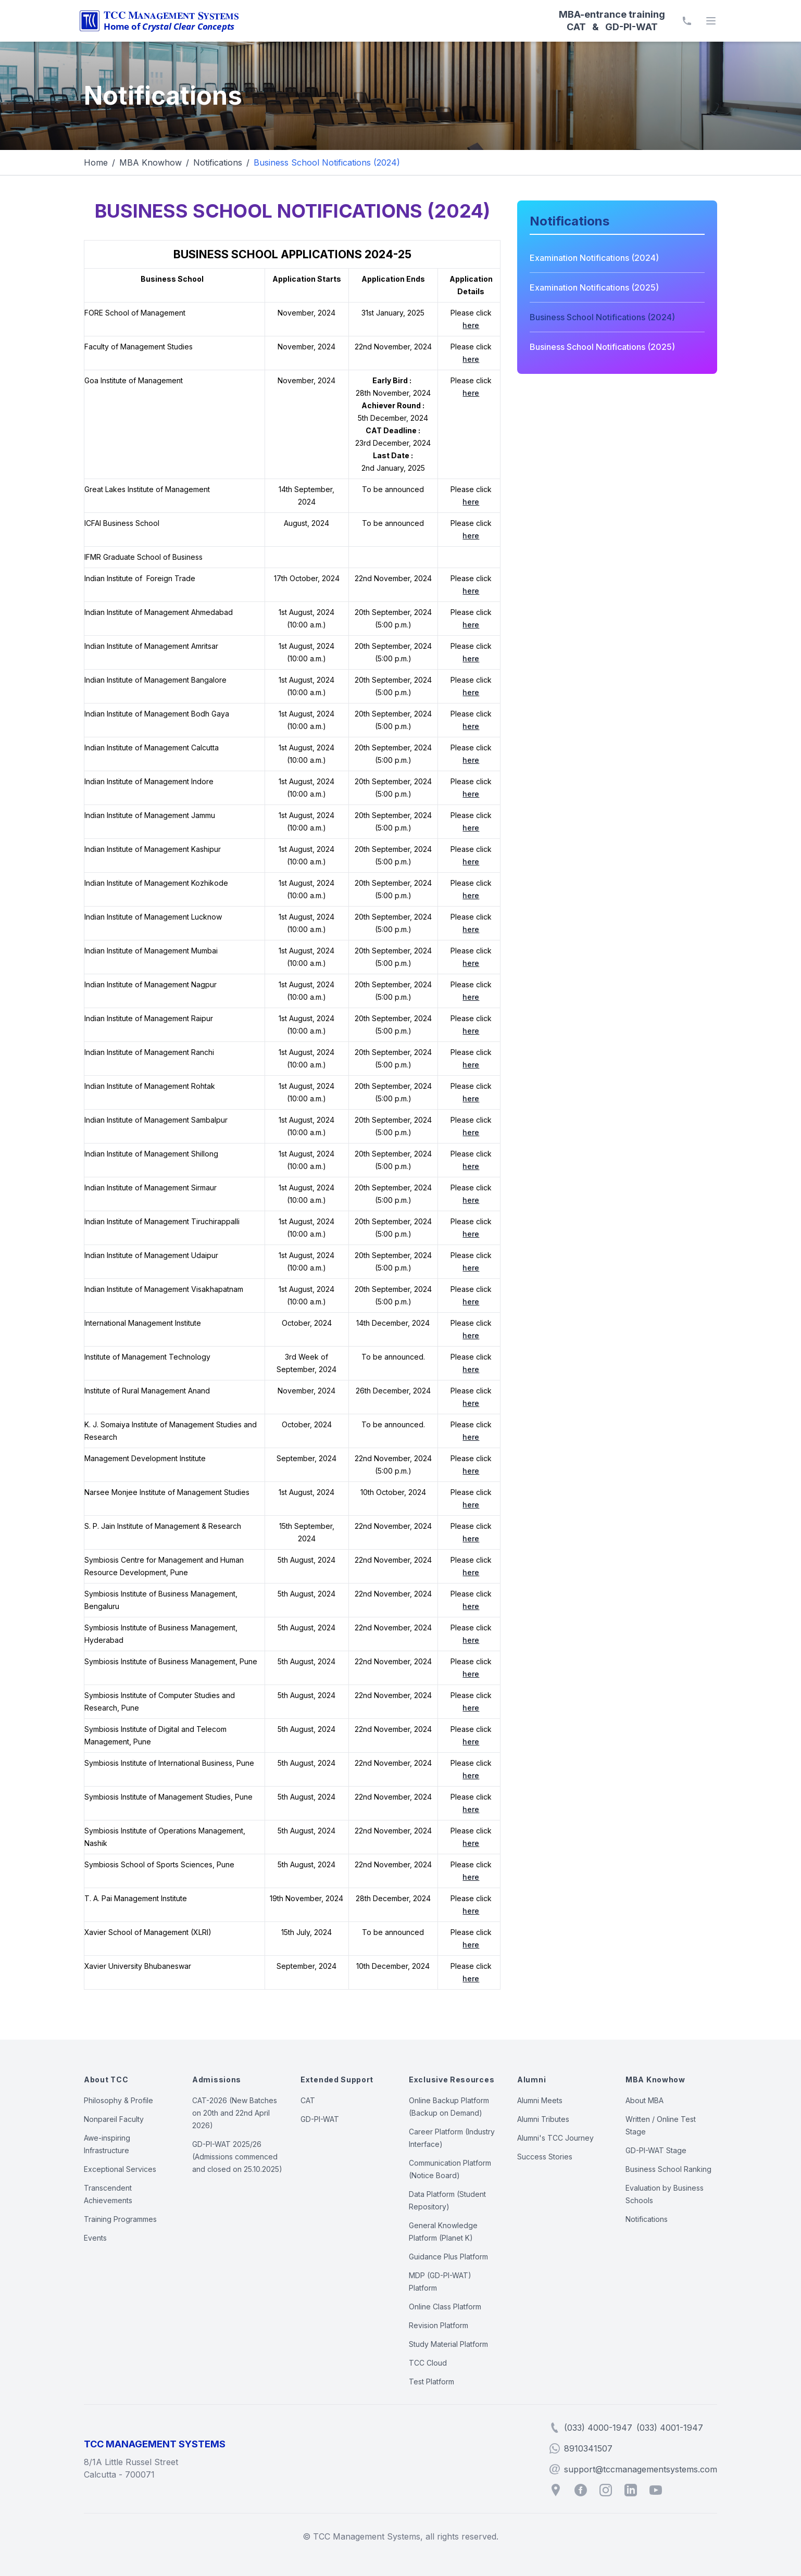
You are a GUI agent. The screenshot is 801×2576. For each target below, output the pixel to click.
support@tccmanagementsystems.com (640, 2469)
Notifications (217, 162)
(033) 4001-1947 (669, 2427)
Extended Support (337, 2079)
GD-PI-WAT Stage (655, 2150)
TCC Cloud (428, 2362)
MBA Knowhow (150, 162)
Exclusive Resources (451, 2079)
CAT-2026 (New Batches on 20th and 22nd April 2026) (234, 2113)
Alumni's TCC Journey (555, 2137)
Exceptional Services (120, 2169)
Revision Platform (438, 2325)
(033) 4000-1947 (598, 2427)
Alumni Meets (539, 2100)
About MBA (644, 2100)
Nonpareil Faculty (114, 2119)
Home (96, 162)
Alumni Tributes (543, 2119)
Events (95, 2237)
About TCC (106, 2079)
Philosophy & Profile (118, 2100)
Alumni (531, 2079)
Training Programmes (120, 2219)
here (470, 325)
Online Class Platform (445, 2306)
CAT (308, 2100)
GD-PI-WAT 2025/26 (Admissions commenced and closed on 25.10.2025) (237, 2156)
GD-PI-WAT (320, 2119)
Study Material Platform (448, 2344)
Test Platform (431, 2381)
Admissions (216, 2079)
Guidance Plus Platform (448, 2256)
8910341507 (588, 2448)
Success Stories (544, 2156)
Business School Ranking (668, 2169)
